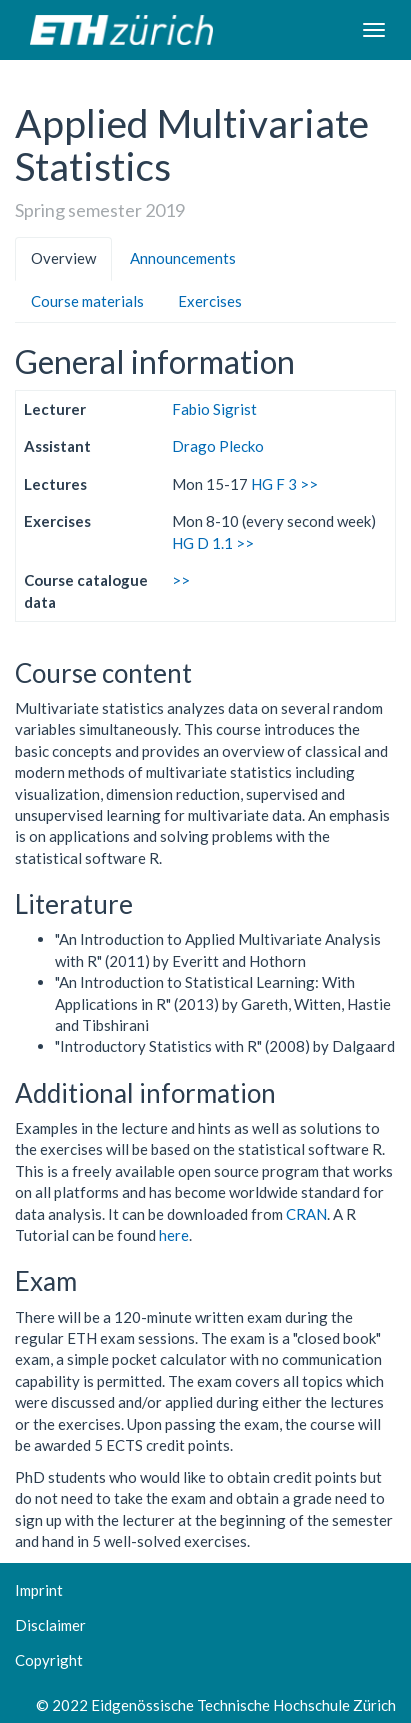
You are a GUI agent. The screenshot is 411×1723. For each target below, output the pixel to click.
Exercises (210, 301)
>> (309, 484)
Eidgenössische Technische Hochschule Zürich (243, 1705)
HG (262, 484)
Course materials (87, 301)
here (174, 1235)
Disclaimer (50, 1625)
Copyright (49, 1660)
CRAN (306, 1214)
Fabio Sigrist (214, 409)
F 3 (286, 484)
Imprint (39, 1590)
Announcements (183, 258)
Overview (63, 258)
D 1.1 (215, 543)
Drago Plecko (218, 446)
